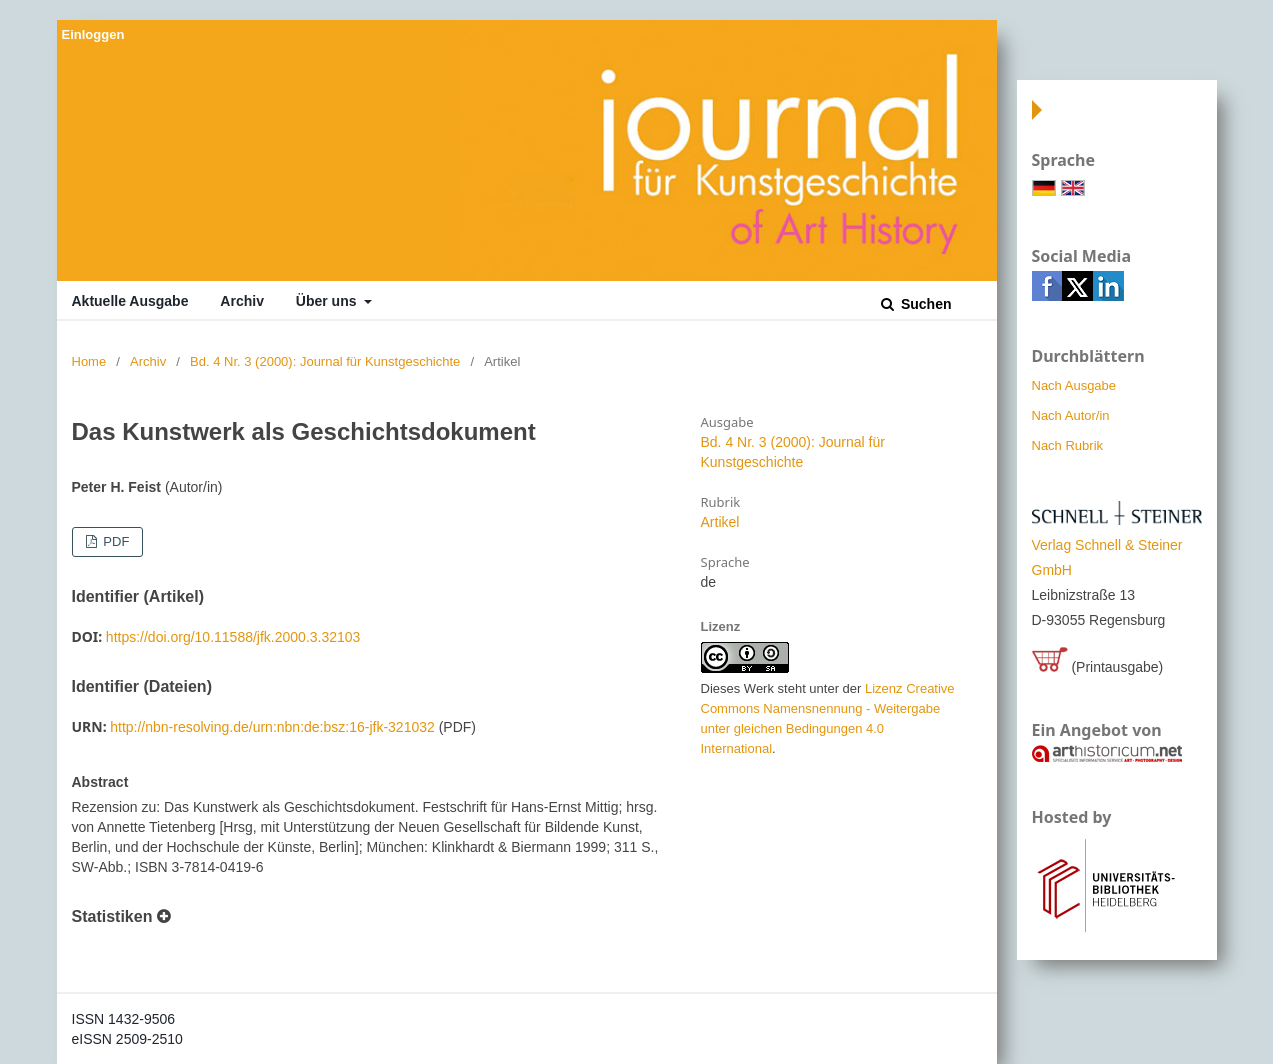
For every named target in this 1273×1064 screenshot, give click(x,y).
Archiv (242, 301)
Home (89, 361)
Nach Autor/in (1071, 415)
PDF (115, 541)
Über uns (328, 301)
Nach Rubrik (1068, 445)
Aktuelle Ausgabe (130, 301)
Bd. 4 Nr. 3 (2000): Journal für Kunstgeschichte (325, 361)
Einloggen (93, 34)
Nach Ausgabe (1074, 385)
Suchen (924, 304)
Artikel (720, 522)
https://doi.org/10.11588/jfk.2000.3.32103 (233, 637)
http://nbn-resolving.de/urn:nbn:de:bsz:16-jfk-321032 (272, 727)
